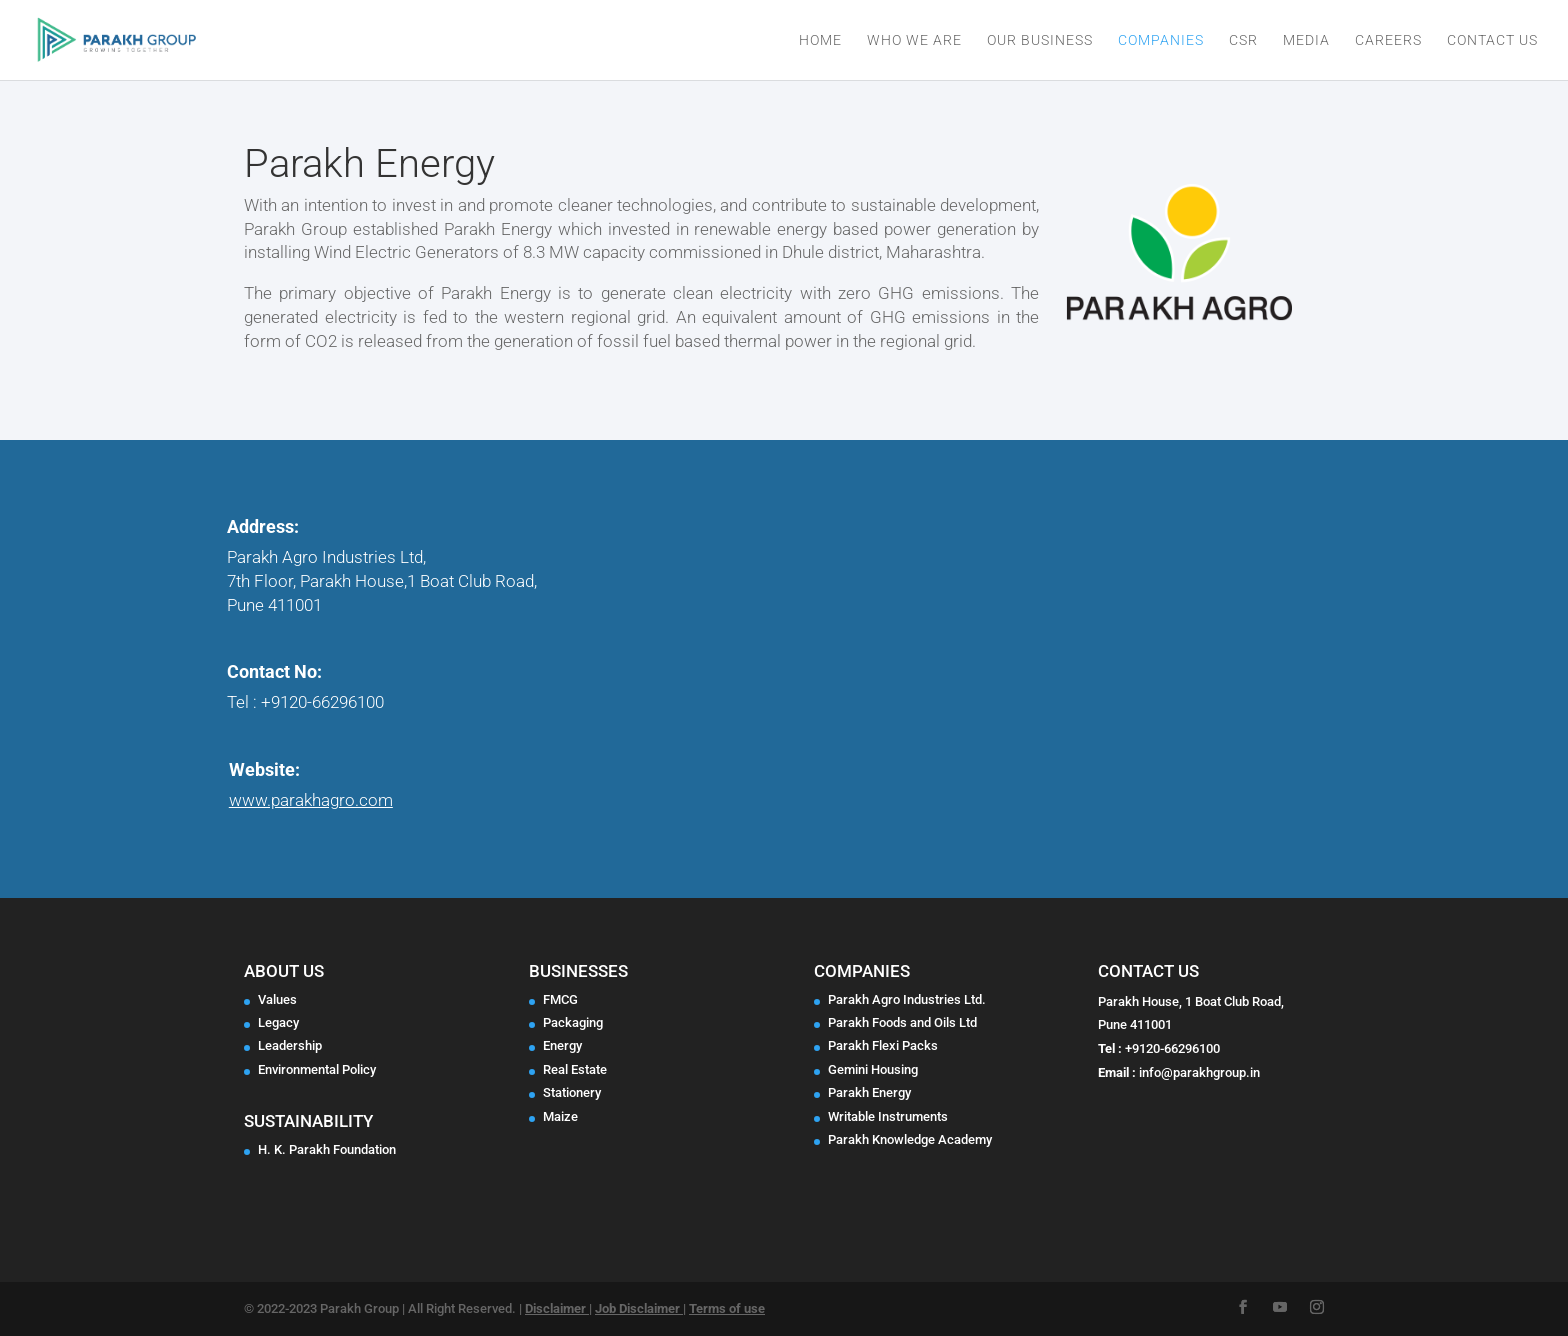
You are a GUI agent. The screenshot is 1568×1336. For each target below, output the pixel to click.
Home (820, 40)
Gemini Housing (873, 1069)
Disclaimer (557, 1308)
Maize (560, 1116)
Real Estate (575, 1069)
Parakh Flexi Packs (883, 1045)
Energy (562, 1045)
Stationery (572, 1092)
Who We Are (914, 40)
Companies (1161, 40)
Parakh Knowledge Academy (910, 1139)
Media (1306, 40)
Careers (1388, 40)
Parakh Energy (869, 1092)
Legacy (278, 1022)
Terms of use (727, 1308)
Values (277, 999)
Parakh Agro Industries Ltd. (907, 999)
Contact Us (1492, 40)
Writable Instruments (888, 1116)
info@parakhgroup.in (1199, 1072)
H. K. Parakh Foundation (327, 1149)
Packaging (573, 1022)
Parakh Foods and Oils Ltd (902, 1022)
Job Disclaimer (639, 1308)
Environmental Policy (317, 1069)
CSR (1243, 40)
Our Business (1040, 40)
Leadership (290, 1045)
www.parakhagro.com (311, 800)
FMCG (560, 999)
